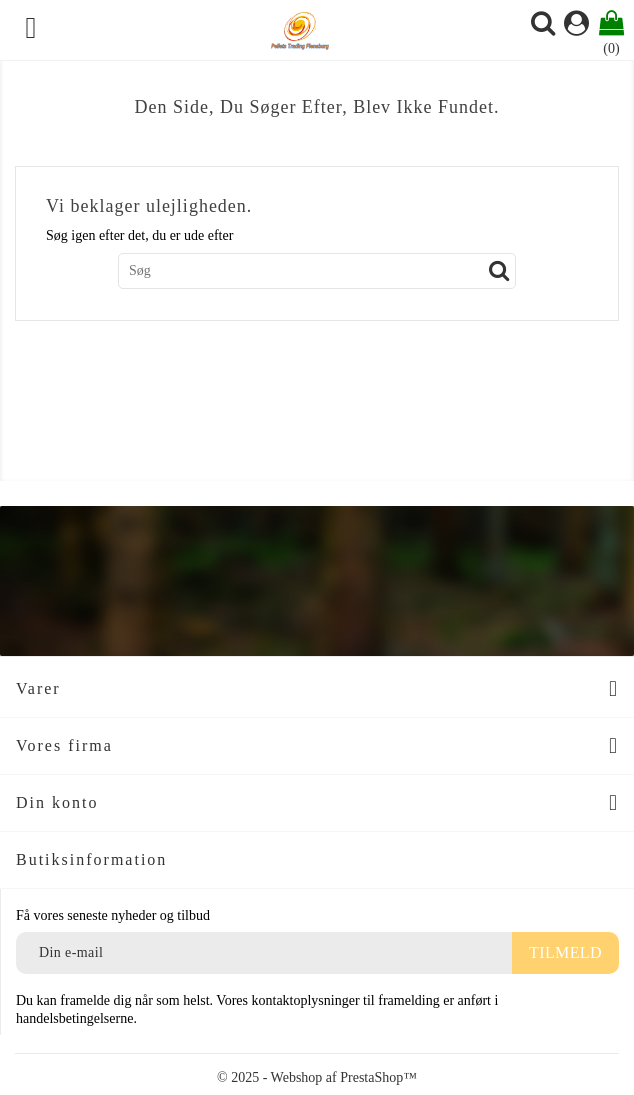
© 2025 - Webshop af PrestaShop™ (317, 1077)
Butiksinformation (91, 859)
